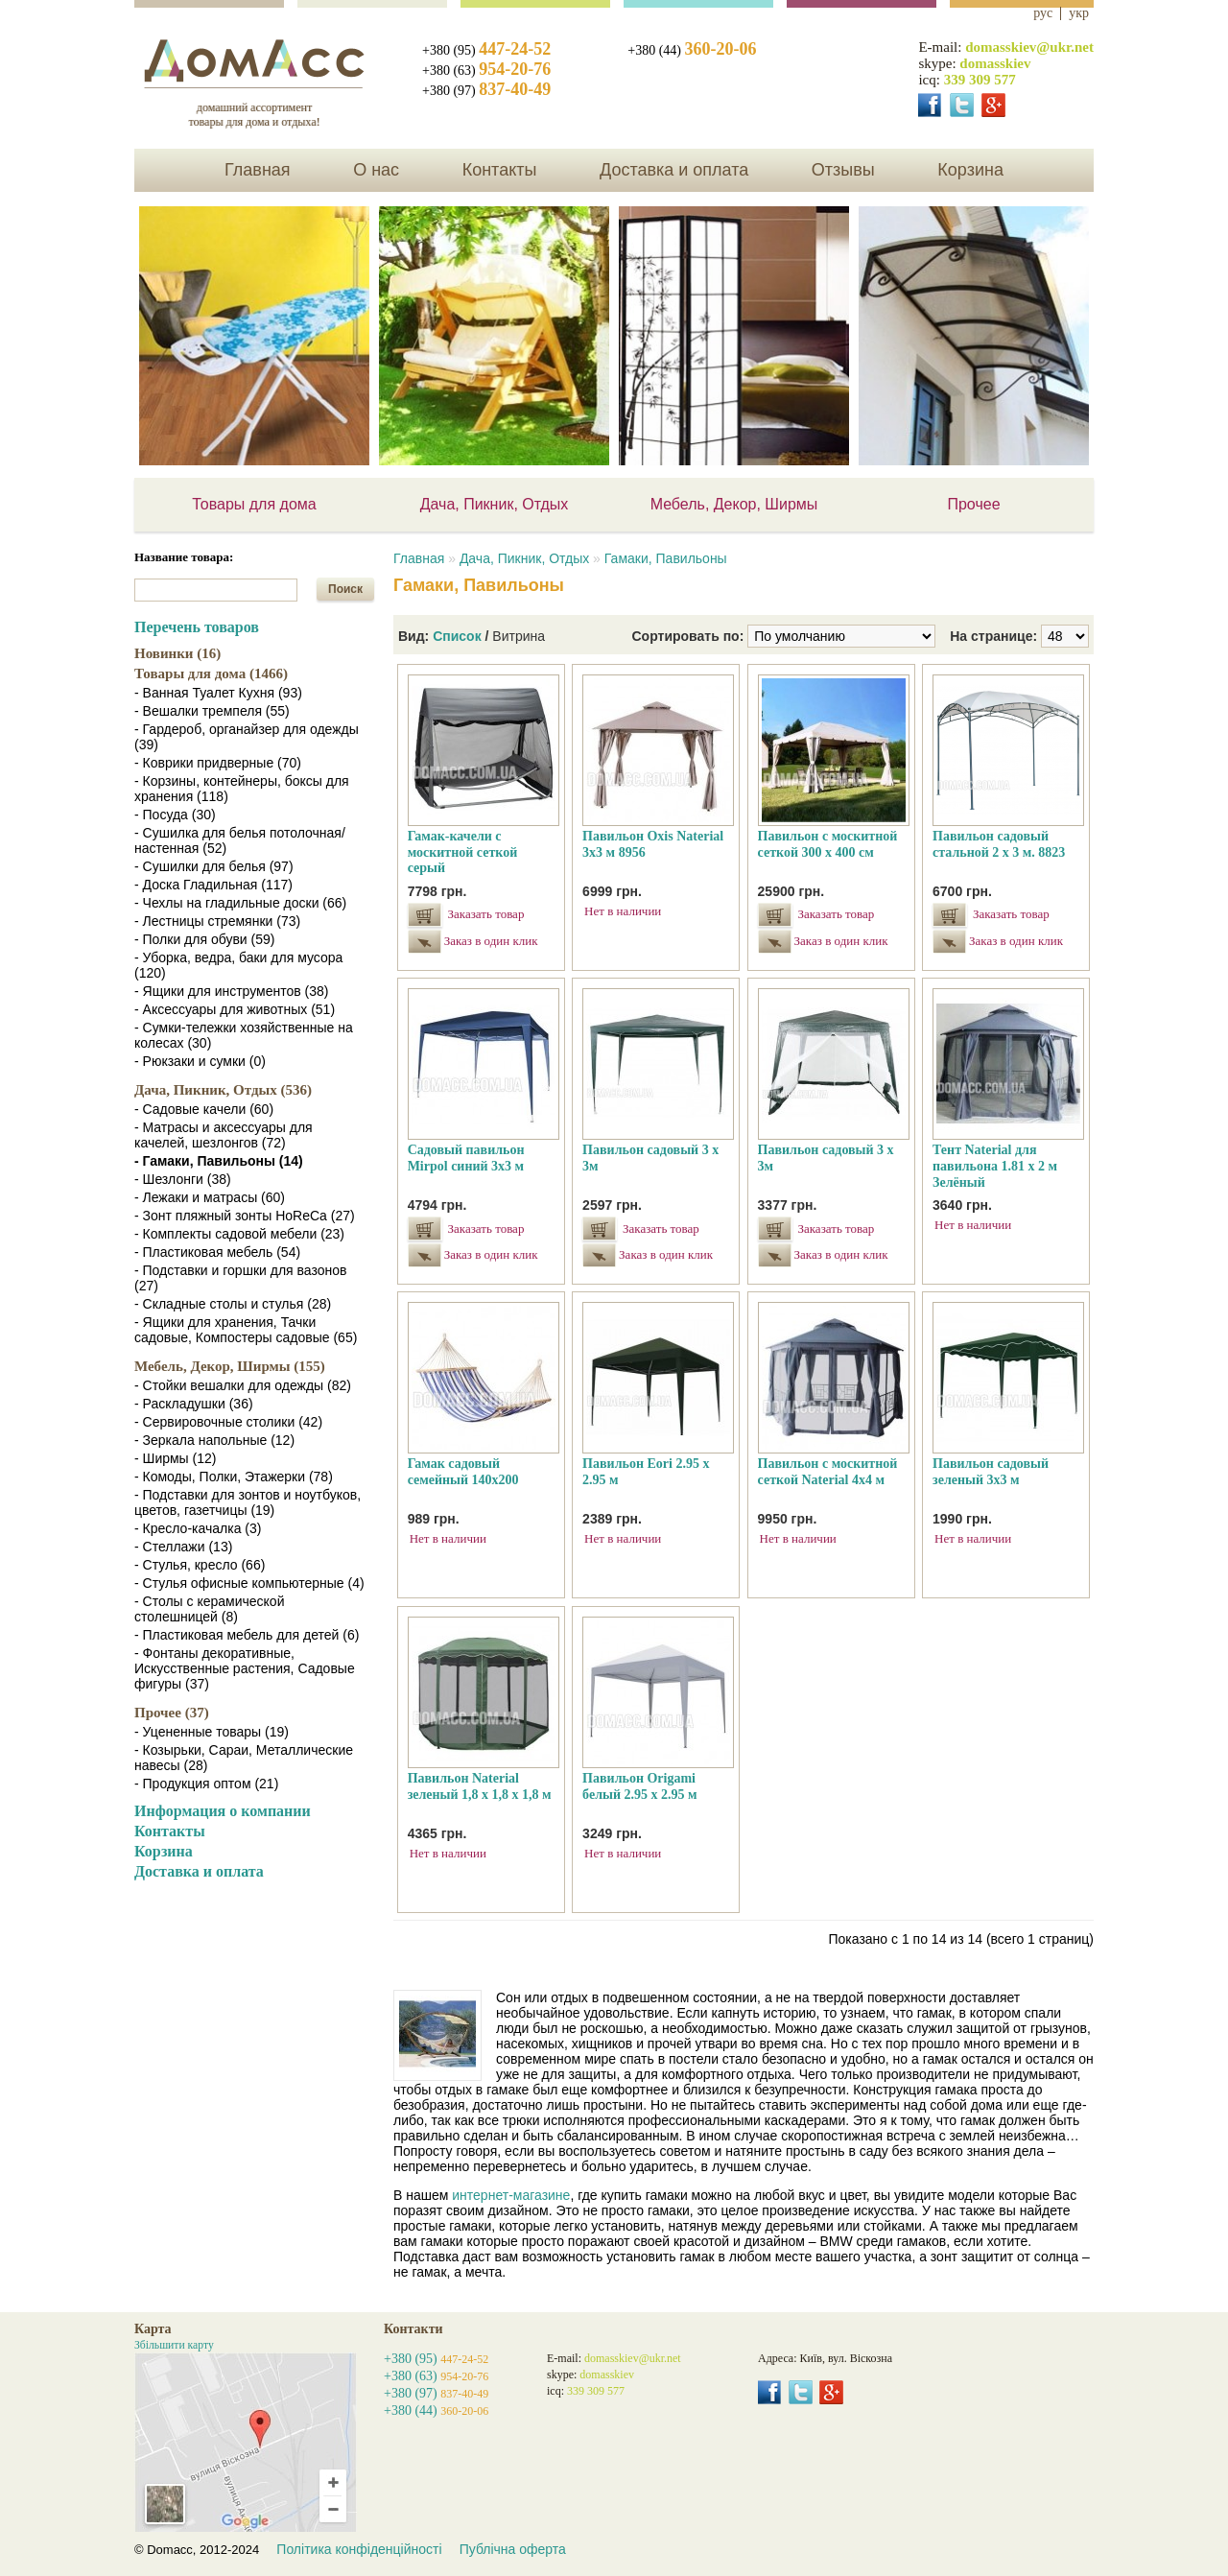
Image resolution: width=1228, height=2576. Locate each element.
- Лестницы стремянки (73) (217, 921)
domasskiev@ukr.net (1029, 47)
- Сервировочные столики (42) (228, 1422)
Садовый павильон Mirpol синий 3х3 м (466, 1158)
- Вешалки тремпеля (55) (212, 711)
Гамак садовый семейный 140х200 (463, 1471)
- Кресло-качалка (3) (197, 1528)
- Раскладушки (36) (193, 1403)
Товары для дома (254, 504)
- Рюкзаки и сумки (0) (200, 1061)
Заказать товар (486, 914)
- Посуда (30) (175, 814)
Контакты (499, 169)
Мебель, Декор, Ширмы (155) (229, 1366)
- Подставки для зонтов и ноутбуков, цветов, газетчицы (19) (247, 1502)
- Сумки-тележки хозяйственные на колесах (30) (243, 1035)
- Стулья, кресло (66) (199, 1564)
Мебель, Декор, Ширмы (734, 504)
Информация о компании (222, 1811)
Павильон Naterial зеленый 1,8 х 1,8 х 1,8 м (480, 1786)
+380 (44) (691, 50)
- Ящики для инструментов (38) (231, 991)
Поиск (345, 589)
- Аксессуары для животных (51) (234, 1009)
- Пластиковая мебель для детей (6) (246, 1634)
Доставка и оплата (674, 169)
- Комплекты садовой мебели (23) (239, 1233)
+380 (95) (486, 50)
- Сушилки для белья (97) (214, 866)
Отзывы (843, 169)
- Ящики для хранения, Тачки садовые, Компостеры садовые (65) (245, 1329)
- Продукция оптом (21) (206, 1783)
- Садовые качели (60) (203, 1109)
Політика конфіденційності (358, 2549)
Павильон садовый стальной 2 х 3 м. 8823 (999, 844)
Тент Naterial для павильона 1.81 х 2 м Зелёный (995, 1166)
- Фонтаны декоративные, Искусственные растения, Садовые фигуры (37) (244, 1668)
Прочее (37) (171, 1712)
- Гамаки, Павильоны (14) (218, 1161)
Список (457, 636)
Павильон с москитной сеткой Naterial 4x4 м (828, 1471)
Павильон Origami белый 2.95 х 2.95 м (639, 1786)
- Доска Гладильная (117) (213, 884)
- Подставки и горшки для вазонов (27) (240, 1278)
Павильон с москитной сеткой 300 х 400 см (828, 844)
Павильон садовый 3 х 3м (650, 1158)
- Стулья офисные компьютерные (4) (249, 1583)
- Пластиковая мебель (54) (217, 1252)
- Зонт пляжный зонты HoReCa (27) (244, 1215)
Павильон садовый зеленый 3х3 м (991, 1471)
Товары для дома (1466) (211, 673)
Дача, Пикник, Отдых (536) (223, 1090)
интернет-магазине (511, 2195)
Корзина (970, 169)
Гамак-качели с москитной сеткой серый (463, 852)
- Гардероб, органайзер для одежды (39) (246, 736)
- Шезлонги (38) (182, 1179)
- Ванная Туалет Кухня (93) (218, 692)
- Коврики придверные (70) (217, 762)
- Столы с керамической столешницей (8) (209, 1609)
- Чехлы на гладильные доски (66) (240, 902)
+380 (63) (486, 70)
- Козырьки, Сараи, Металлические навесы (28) (243, 1757)
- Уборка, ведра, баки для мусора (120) (238, 965)
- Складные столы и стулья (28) (232, 1304)
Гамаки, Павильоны (665, 558)
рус (1042, 13)
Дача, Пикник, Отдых (494, 504)
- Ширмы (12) (175, 1458)
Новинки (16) (177, 653)
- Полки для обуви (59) (204, 939)
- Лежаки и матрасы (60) (209, 1197)
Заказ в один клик (488, 941)
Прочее (973, 504)
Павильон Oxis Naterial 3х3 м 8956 (652, 844)
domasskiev (994, 63)
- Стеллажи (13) (183, 1546)
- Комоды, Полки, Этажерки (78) (233, 1476)
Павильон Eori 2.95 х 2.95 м (645, 1471)
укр (1079, 13)
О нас (376, 169)
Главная (257, 169)
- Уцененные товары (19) (211, 1731)
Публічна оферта (513, 2549)
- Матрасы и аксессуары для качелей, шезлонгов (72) (223, 1135)
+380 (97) (486, 90)
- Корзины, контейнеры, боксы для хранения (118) (241, 788)
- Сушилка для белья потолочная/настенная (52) (239, 840)
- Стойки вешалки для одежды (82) (242, 1385)
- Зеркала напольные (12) (214, 1440)
